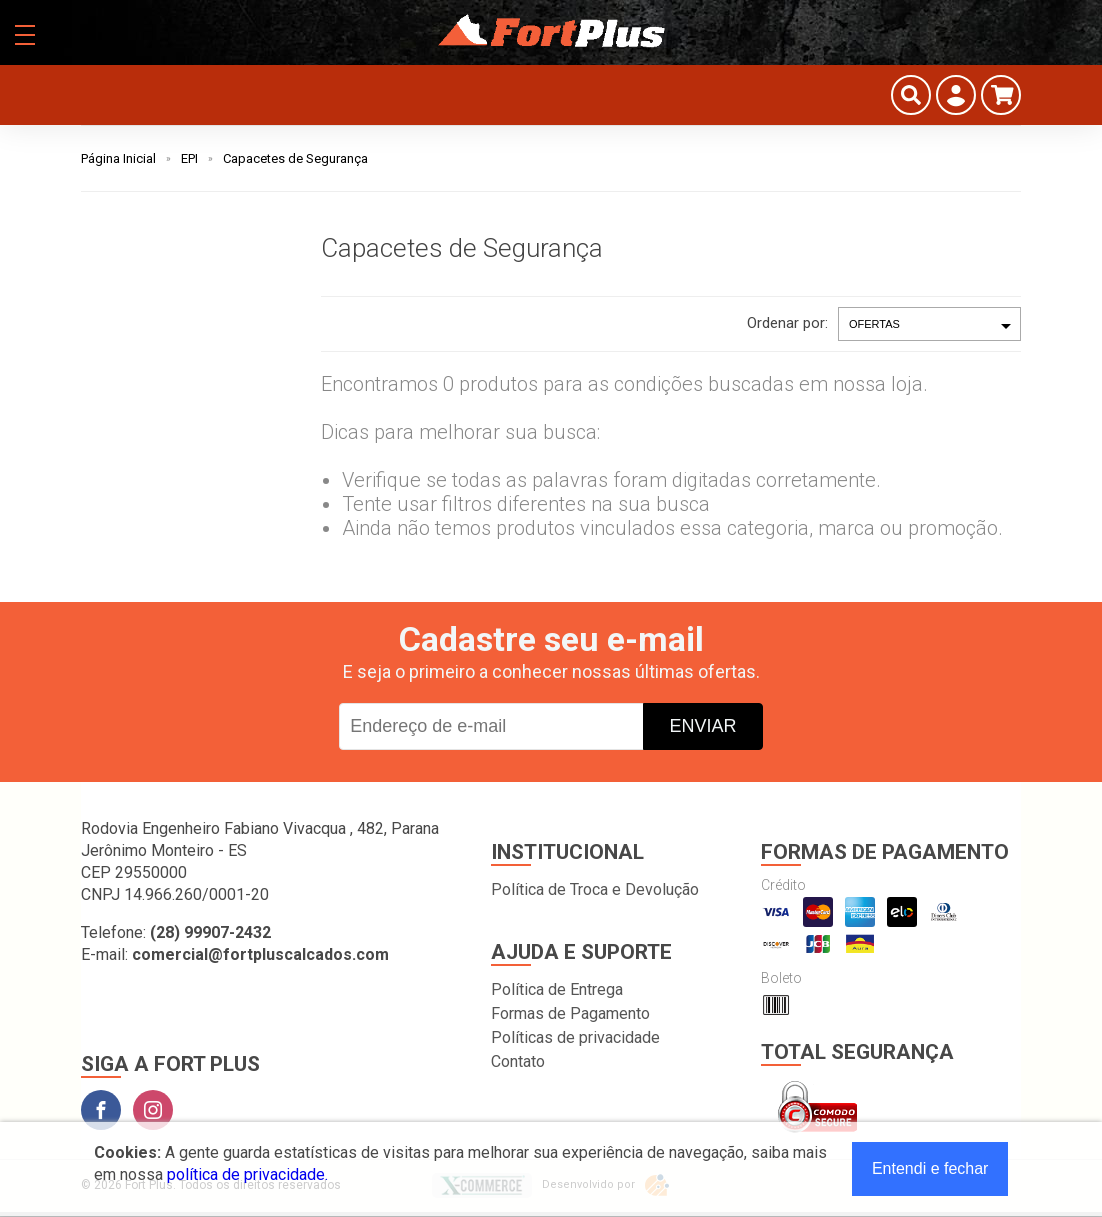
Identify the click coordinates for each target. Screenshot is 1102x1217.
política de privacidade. (247, 1174)
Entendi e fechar (930, 1168)
